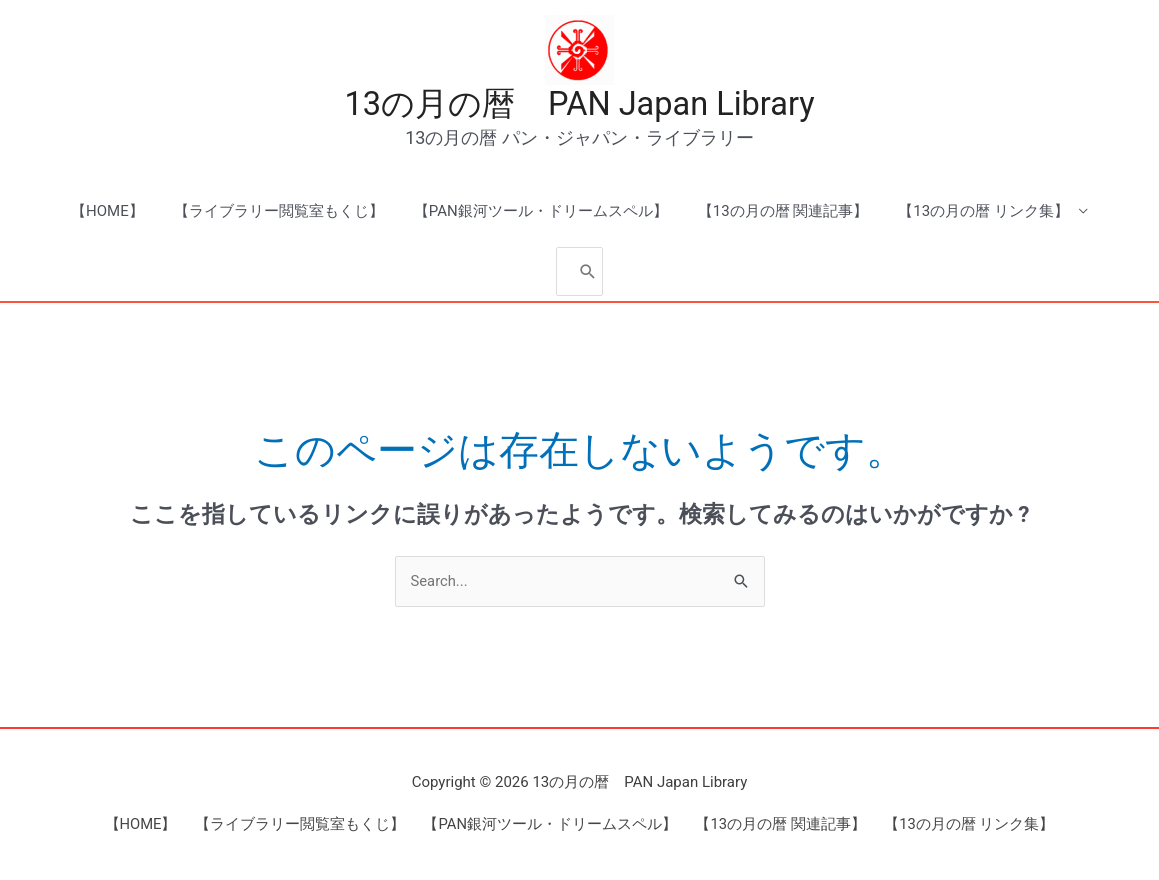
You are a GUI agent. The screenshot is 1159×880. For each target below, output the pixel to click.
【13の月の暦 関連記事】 (783, 212)
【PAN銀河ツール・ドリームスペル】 (541, 212)
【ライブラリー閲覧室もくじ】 (279, 212)
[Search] (588, 271)
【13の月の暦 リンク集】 (983, 212)
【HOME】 (107, 212)
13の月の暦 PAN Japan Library (579, 104)
